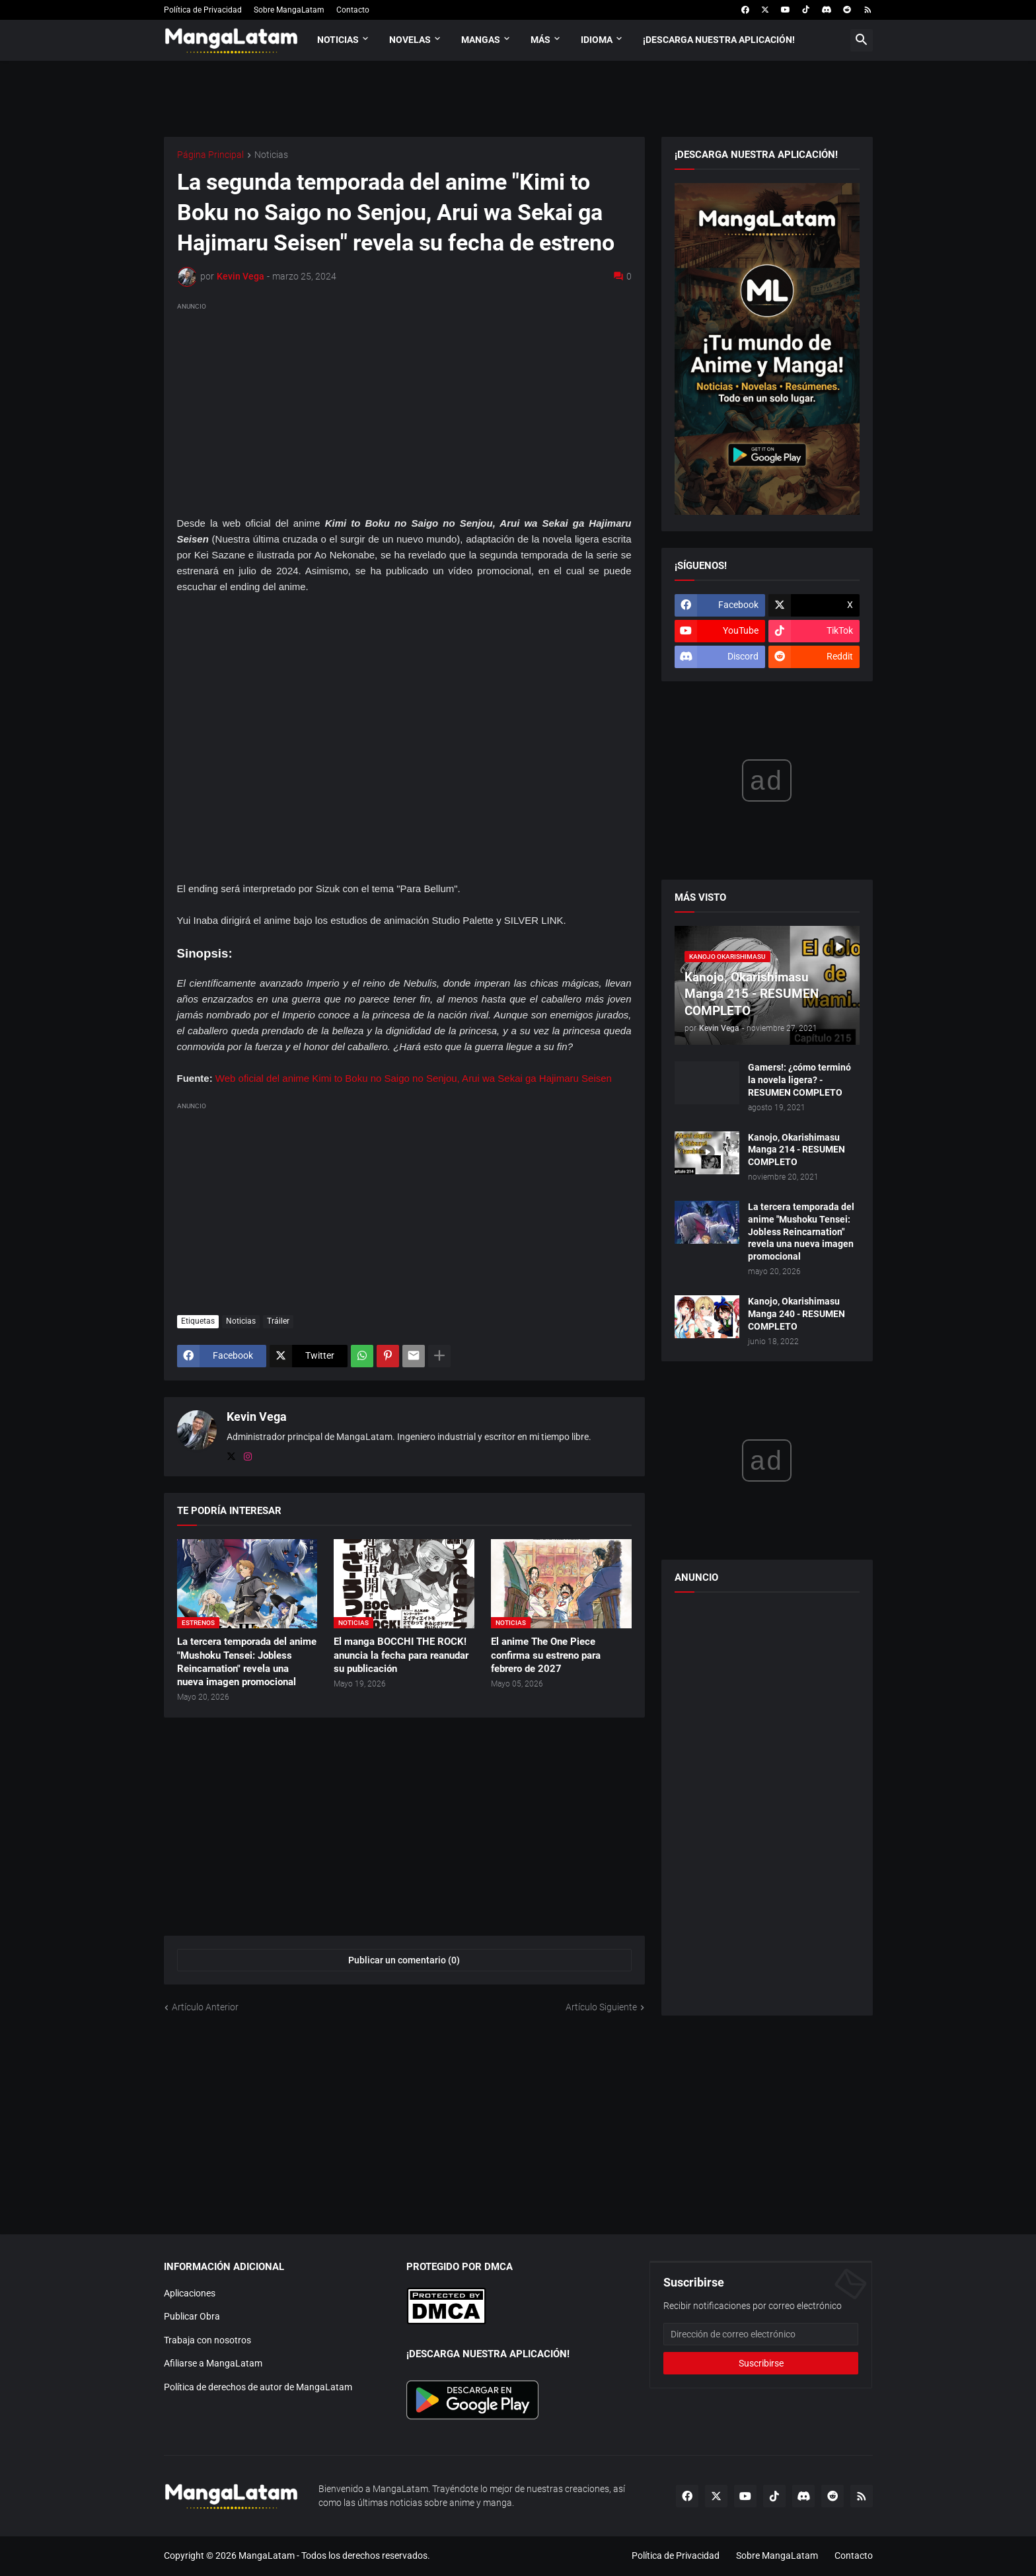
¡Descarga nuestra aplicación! (719, 39)
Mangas (480, 39)
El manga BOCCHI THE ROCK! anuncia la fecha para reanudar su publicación (401, 1655)
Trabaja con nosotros (207, 2340)
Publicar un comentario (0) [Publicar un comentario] (404, 1960)
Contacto (352, 10)
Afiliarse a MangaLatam (213, 2363)
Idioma (596, 39)
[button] (861, 40)
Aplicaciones (189, 2293)
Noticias (338, 39)
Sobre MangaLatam (289, 10)
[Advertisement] (404, 406)
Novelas (410, 39)
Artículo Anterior (205, 2007)
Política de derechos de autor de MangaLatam (258, 2387)
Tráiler (278, 1321)
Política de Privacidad (203, 10)
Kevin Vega (257, 1416)
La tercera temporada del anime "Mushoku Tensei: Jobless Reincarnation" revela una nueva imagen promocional (246, 1662)
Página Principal (210, 155)
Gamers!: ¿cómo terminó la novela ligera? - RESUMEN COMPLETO (799, 1080)
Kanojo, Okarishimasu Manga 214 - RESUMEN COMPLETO (796, 1150)
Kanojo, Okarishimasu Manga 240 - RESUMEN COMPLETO (796, 1314)
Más (540, 39)
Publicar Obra (192, 2316)
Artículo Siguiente (601, 2007)
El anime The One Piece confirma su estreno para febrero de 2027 (546, 1655)
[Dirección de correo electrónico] (761, 2334)
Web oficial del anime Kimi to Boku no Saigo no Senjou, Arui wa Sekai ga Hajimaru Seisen (413, 1078)
